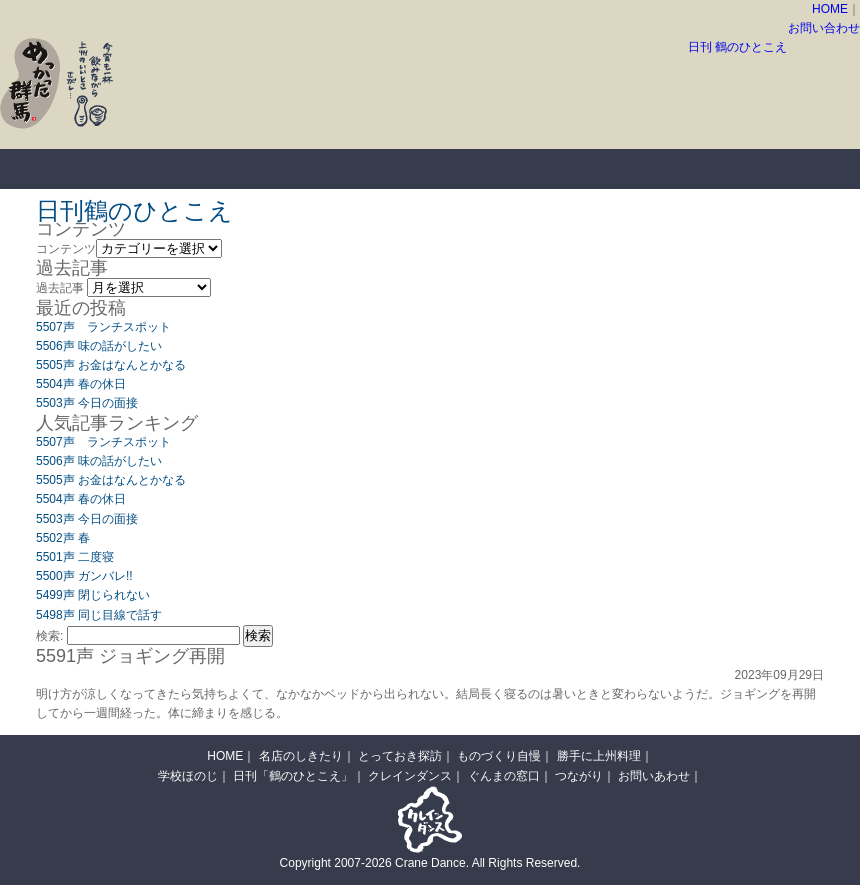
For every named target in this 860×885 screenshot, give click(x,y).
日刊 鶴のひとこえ (737, 47)
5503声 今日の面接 (87, 403)
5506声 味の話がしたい (99, 346)
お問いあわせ (654, 776)
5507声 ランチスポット (103, 327)
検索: (49, 636)
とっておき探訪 (320, 169)
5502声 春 (63, 538)
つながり (579, 776)
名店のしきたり (160, 169)
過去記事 (60, 288)
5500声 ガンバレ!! (84, 576)
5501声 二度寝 (75, 557)
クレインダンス (410, 776)
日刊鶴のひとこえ (134, 210)
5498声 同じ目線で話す (99, 615)
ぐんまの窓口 (504, 776)
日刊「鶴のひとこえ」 (293, 776)
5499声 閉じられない (93, 595)
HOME (830, 9)
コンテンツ (66, 249)
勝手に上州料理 (640, 169)
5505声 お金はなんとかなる (111, 365)
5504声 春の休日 (81, 384)
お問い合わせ (824, 28)
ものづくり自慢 (480, 169)
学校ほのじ (188, 776)
